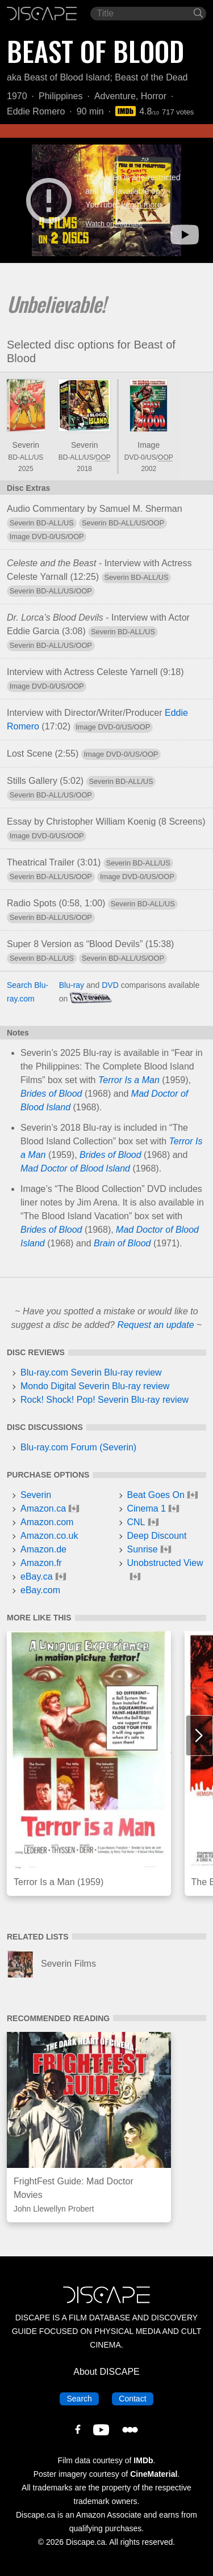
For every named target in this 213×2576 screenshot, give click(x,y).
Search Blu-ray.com (27, 992)
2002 (148, 469)
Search (82, 2397)
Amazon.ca (43, 1508)
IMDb (143, 2460)
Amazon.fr (41, 1563)
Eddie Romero (36, 111)
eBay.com (40, 1590)
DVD (110, 985)
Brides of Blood (51, 1093)
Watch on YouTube (114, 224)
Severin (25, 444)
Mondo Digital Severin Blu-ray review (94, 1386)
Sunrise (142, 1549)
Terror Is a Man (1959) (58, 1882)
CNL (136, 1522)
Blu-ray (71, 985)
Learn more (141, 204)
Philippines (60, 96)
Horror (153, 96)
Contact (136, 2397)
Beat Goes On (156, 1495)
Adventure (115, 96)
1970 (17, 96)
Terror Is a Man (129, 1080)
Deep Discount (157, 1535)
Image (148, 444)
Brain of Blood (122, 1243)
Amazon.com (46, 1522)
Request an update (155, 1325)
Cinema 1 (146, 1508)
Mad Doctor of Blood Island (75, 1168)
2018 (84, 469)
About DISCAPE (106, 2371)
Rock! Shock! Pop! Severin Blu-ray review (104, 1399)
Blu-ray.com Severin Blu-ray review (91, 1372)
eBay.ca (36, 1576)
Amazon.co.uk (49, 1535)
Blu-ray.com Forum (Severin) (78, 1447)
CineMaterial (153, 2474)
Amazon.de (43, 1549)
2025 (26, 469)
